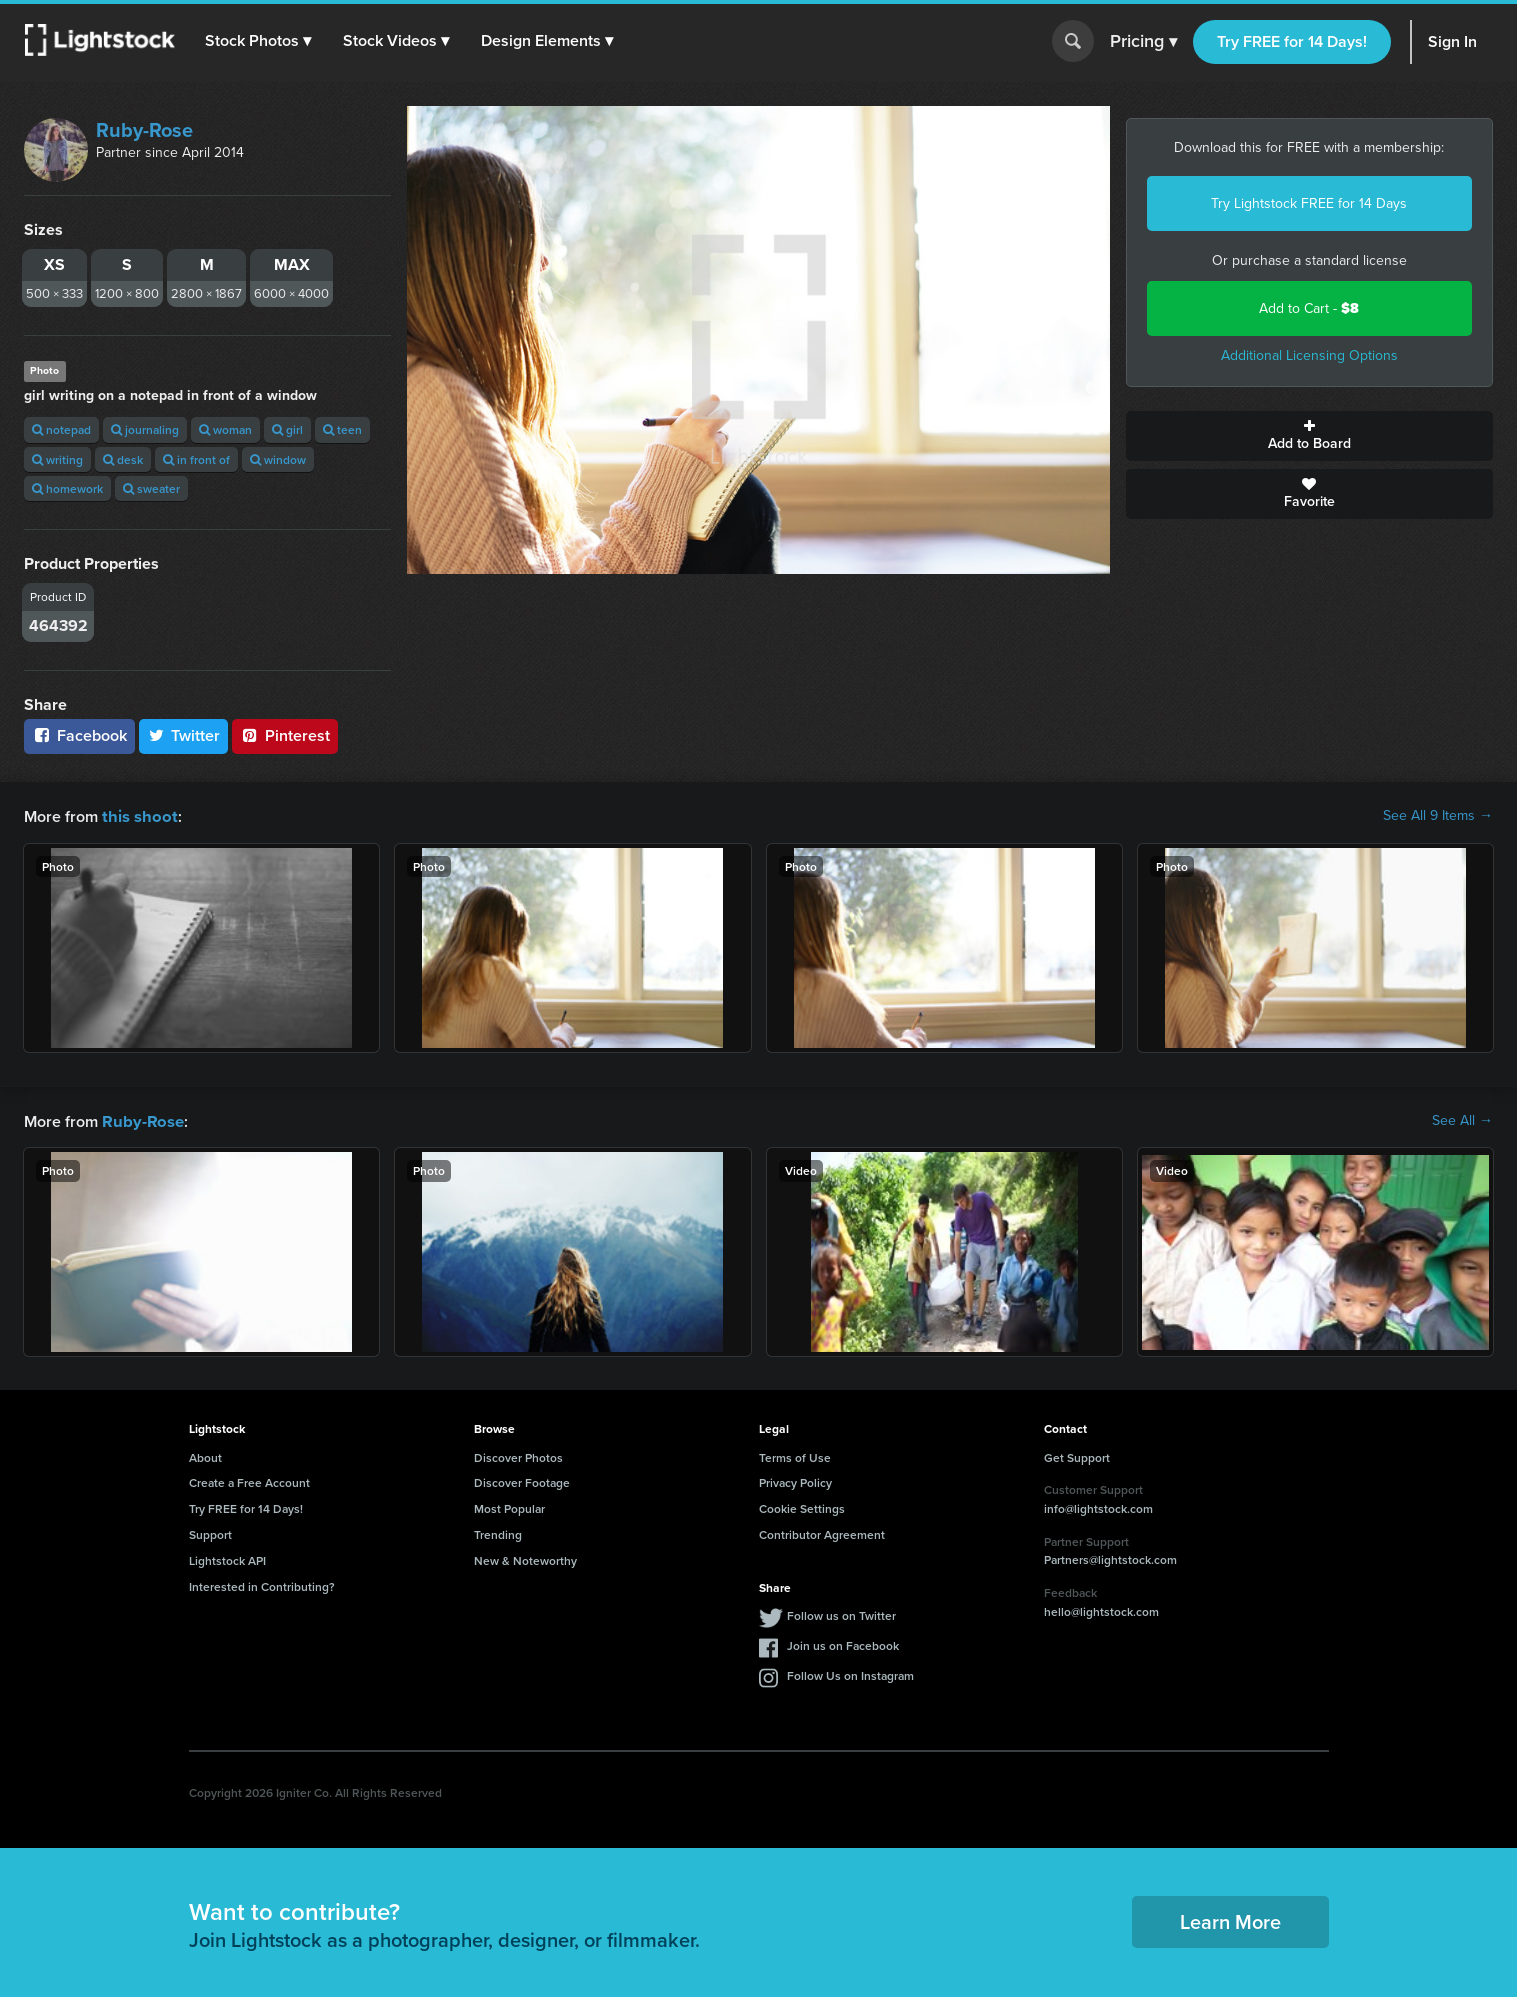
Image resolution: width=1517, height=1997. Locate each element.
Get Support (1077, 1455)
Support (210, 1532)
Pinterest (285, 735)
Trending (498, 1532)
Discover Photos (518, 1455)
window (278, 459)
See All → (1462, 1120)
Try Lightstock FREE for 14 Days (1309, 203)
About (205, 1455)
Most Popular (509, 1506)
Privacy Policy (795, 1480)
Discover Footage (522, 1480)
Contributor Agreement (822, 1532)
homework (67, 488)
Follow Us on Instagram (850, 1673)
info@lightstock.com (1098, 1506)
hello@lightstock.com (1101, 1609)
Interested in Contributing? (262, 1584)
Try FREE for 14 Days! (1292, 41)
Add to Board (1309, 436)
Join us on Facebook (843, 1643)
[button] (259, 41)
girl (287, 429)
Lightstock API (227, 1558)
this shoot (137, 815)
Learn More (1230, 1919)
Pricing (1143, 42)
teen (342, 429)
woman (225, 429)
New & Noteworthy (525, 1558)
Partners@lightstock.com (1110, 1557)
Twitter (184, 735)
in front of (196, 459)
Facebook (79, 735)
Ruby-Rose (144, 130)
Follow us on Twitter (841, 1613)
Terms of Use (795, 1455)
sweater (151, 488)
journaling (145, 429)
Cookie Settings (802, 1506)
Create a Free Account (249, 1480)
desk (123, 459)
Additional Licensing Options (1309, 355)
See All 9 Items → (1438, 816)
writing (57, 459)
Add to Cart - (1309, 308)
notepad (61, 429)
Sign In (1452, 41)
